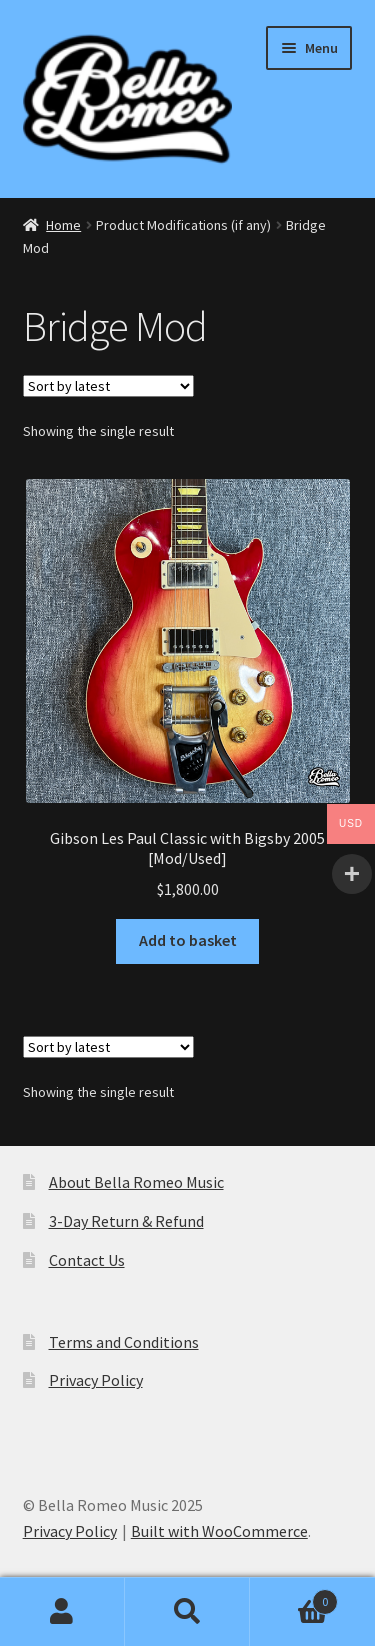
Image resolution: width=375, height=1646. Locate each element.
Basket (294, 1597)
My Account (62, 1612)
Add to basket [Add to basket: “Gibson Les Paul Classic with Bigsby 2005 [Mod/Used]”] (188, 940)
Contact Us (87, 1260)
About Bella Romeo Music (136, 1182)
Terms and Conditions (124, 1342)
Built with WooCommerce (219, 1531)
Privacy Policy (96, 1380)
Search (187, 1612)
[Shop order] (108, 386)
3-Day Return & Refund (126, 1221)
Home (63, 225)
